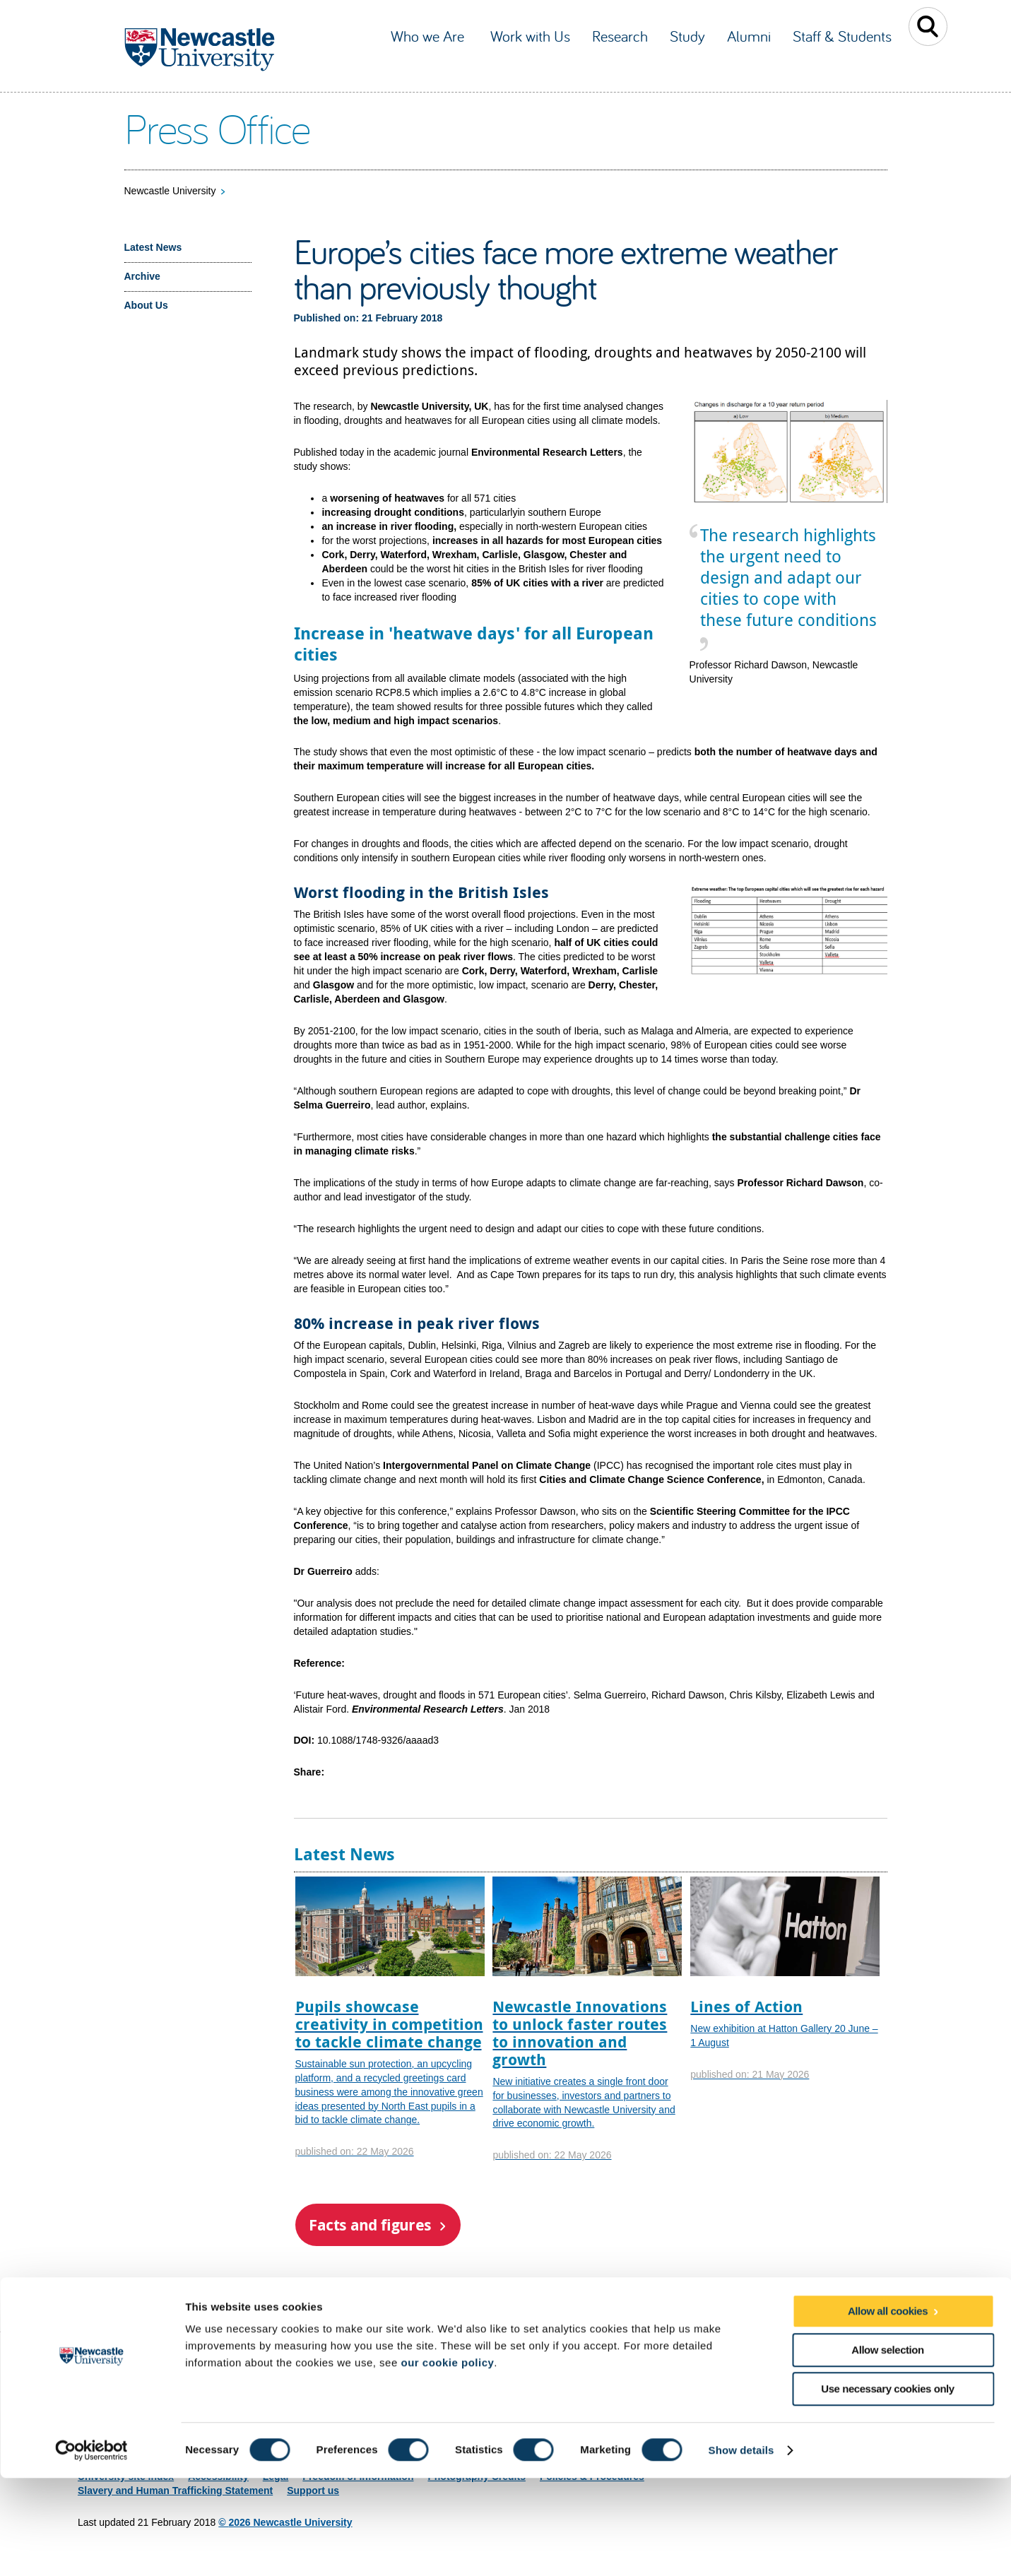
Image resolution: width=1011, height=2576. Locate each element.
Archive (142, 276)
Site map (98, 2367)
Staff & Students (842, 36)
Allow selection (887, 2448)
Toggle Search (928, 26)
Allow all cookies (888, 2409)
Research (620, 36)
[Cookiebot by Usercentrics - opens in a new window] (91, 2548)
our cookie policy (447, 2460)
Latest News (153, 247)
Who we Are (429, 36)
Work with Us (530, 36)
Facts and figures (370, 2224)
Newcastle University (170, 190)
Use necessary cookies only (887, 2487)
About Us (146, 305)
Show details (741, 2548)
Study (687, 36)
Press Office (217, 128)
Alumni (749, 36)
